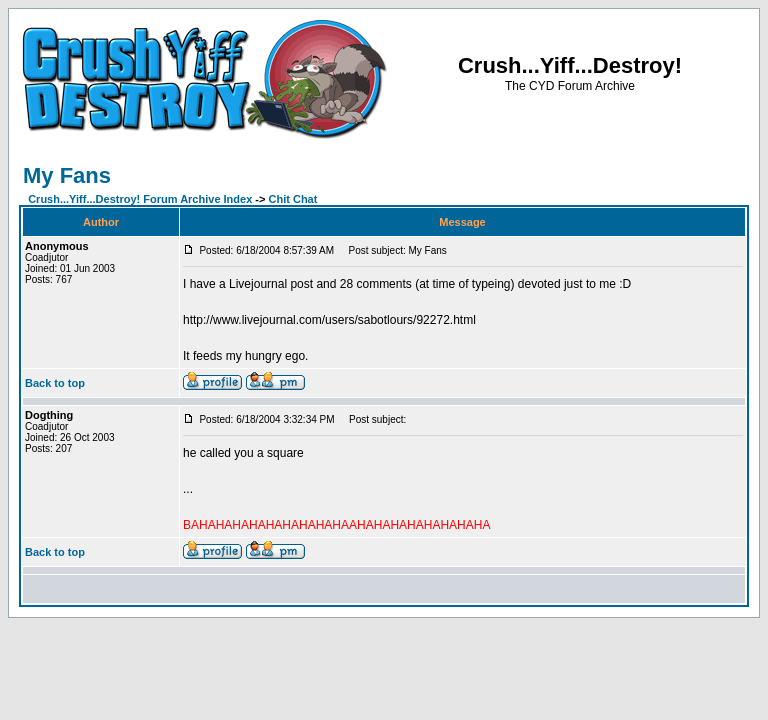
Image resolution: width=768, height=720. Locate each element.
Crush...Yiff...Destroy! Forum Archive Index (140, 199)
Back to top (55, 383)
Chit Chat (293, 199)
